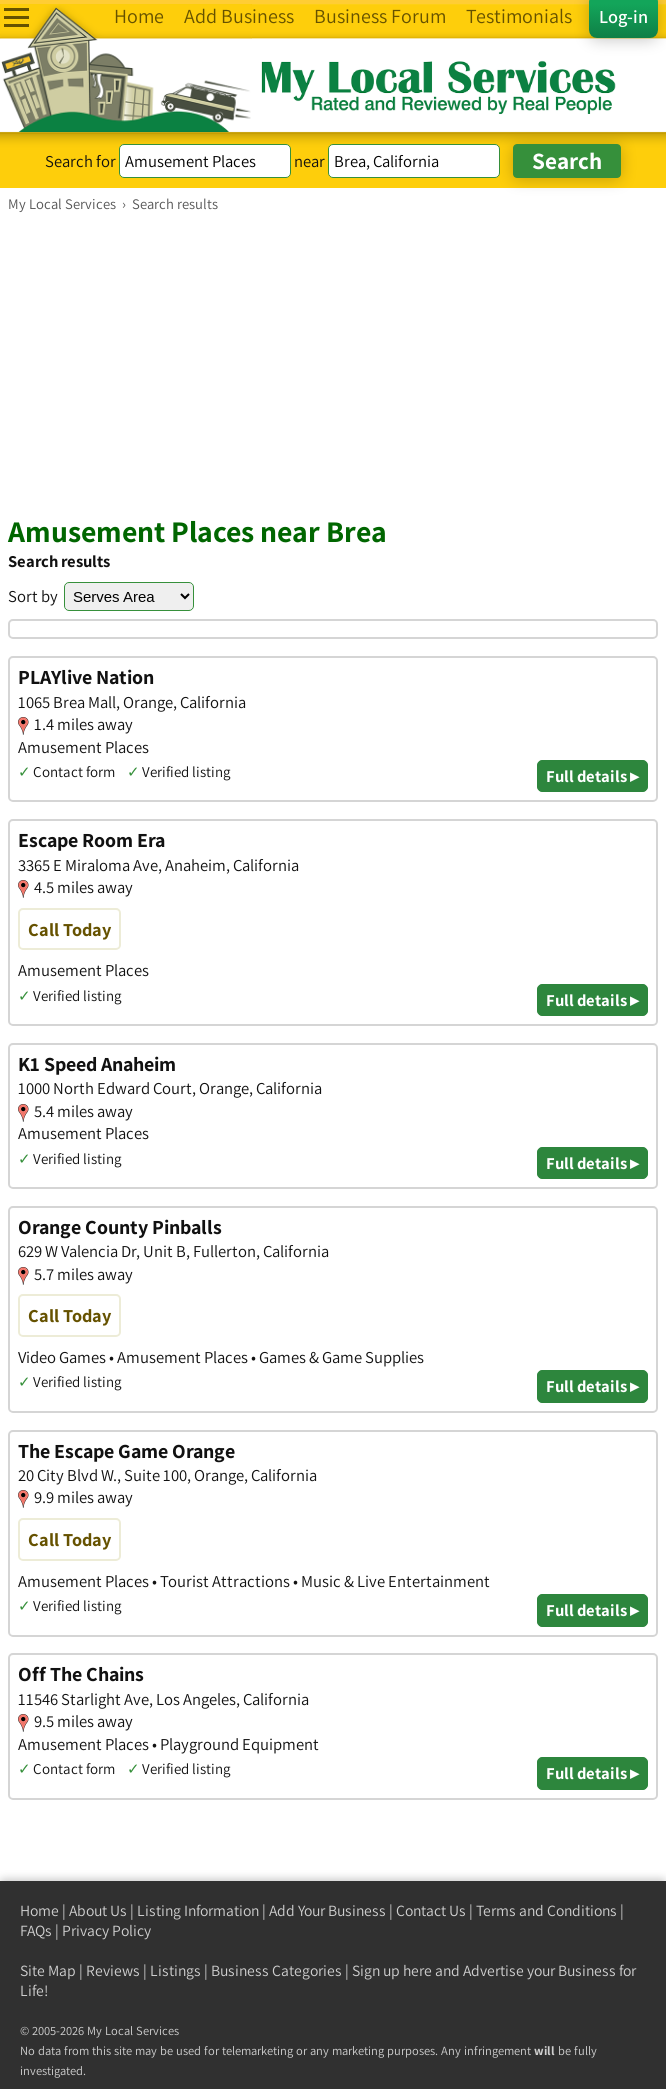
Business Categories (276, 1970)
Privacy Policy (106, 1930)
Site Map (48, 1970)
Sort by (33, 596)
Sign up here (392, 1970)
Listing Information (198, 1910)
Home (39, 1910)
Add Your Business (327, 1910)
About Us (98, 1910)
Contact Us (431, 1910)
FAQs (36, 1930)
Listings (175, 1970)
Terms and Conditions (546, 1910)
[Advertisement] (333, 363)
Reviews (113, 1970)
